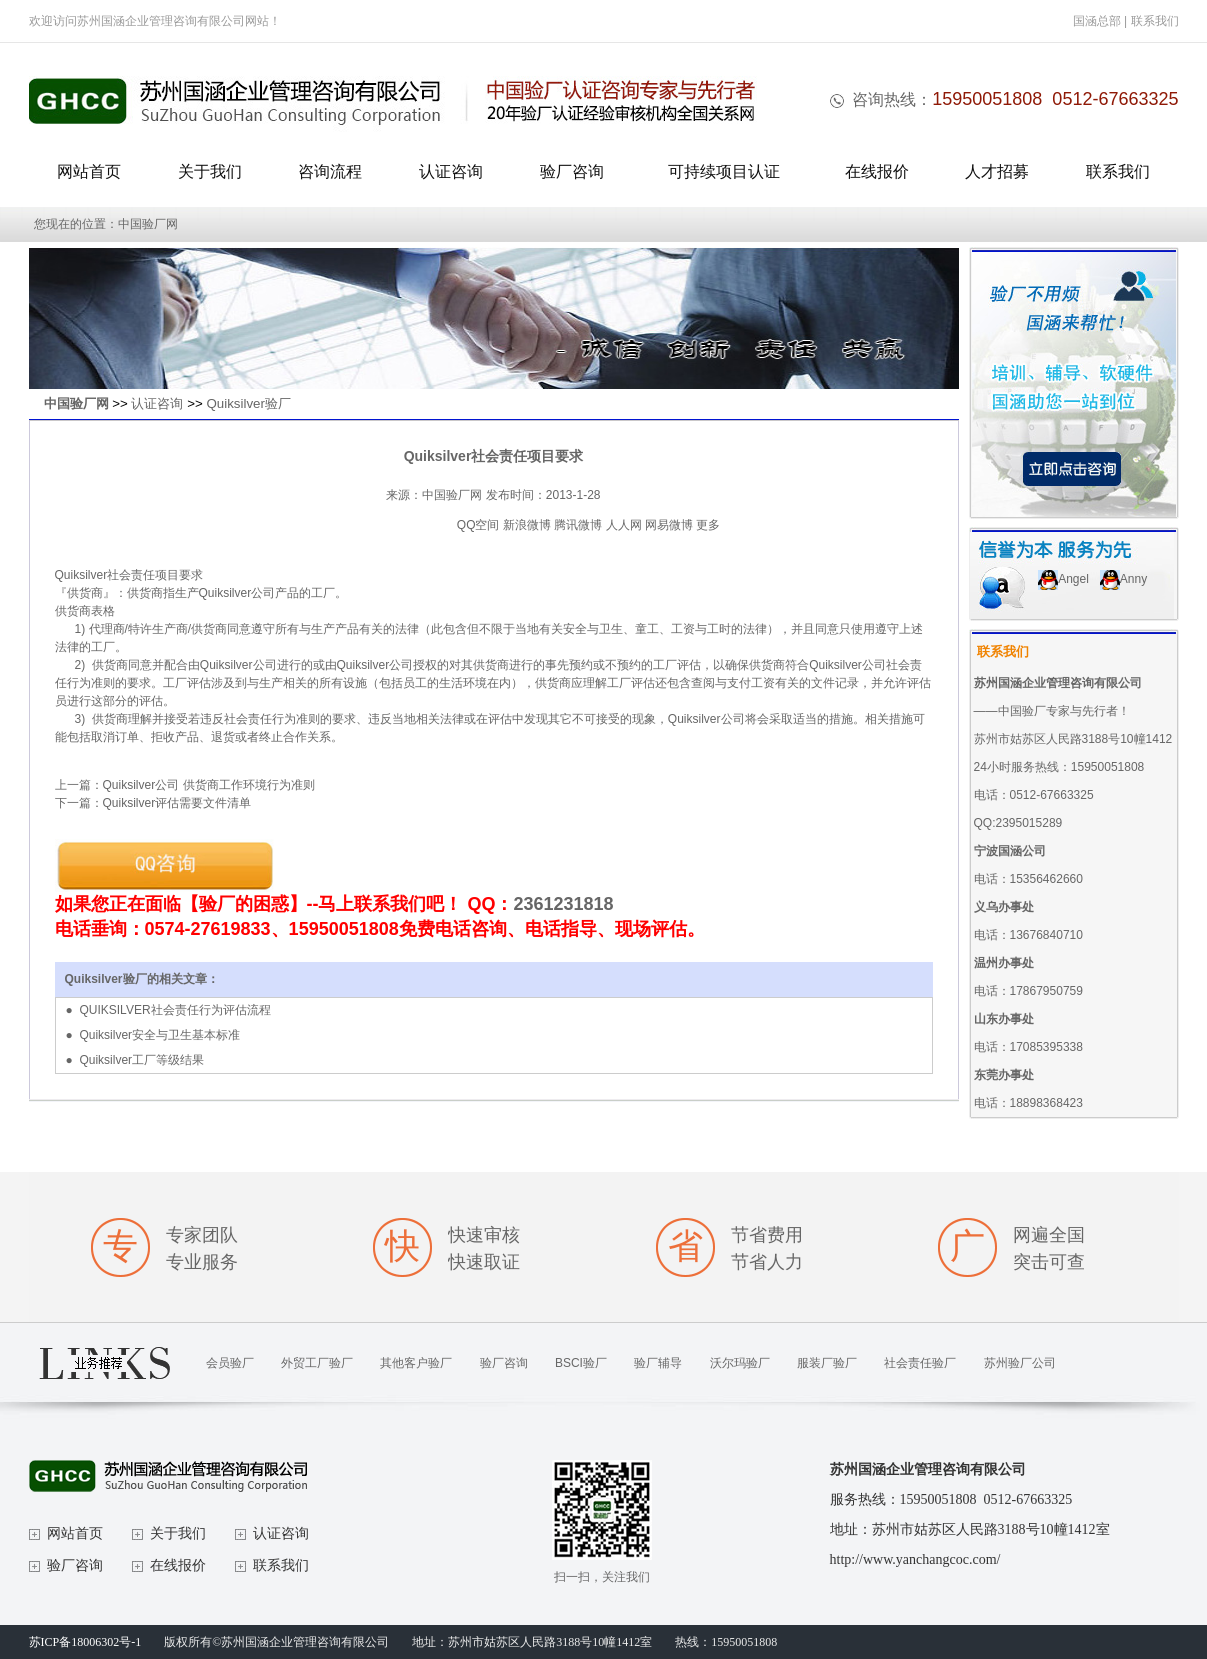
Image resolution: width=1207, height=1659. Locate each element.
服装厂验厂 (827, 1363)
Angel (1063, 579)
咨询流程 (330, 171)
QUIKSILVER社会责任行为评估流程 (174, 1010)
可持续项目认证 (724, 171)
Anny (1123, 579)
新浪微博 (527, 525)
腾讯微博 (578, 525)
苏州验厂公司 (1020, 1363)
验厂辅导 (658, 1363)
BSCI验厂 (581, 1363)
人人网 (624, 525)
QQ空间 (478, 525)
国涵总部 (1097, 21)
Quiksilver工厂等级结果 (141, 1060)
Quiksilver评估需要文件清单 (177, 803)
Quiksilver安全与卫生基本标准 (159, 1035)
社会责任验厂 (920, 1363)
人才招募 (997, 171)
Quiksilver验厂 (248, 403)
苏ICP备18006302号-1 (85, 1642)
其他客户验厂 (416, 1363)
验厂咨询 (572, 171)
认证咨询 (451, 171)
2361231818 (564, 904)
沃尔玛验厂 (740, 1363)
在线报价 (877, 171)
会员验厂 (230, 1363)
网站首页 (89, 171)
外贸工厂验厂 (317, 1363)
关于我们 (210, 171)
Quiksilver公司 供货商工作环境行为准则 (209, 785)
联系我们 (1155, 21)
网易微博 (669, 525)
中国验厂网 (76, 403)
